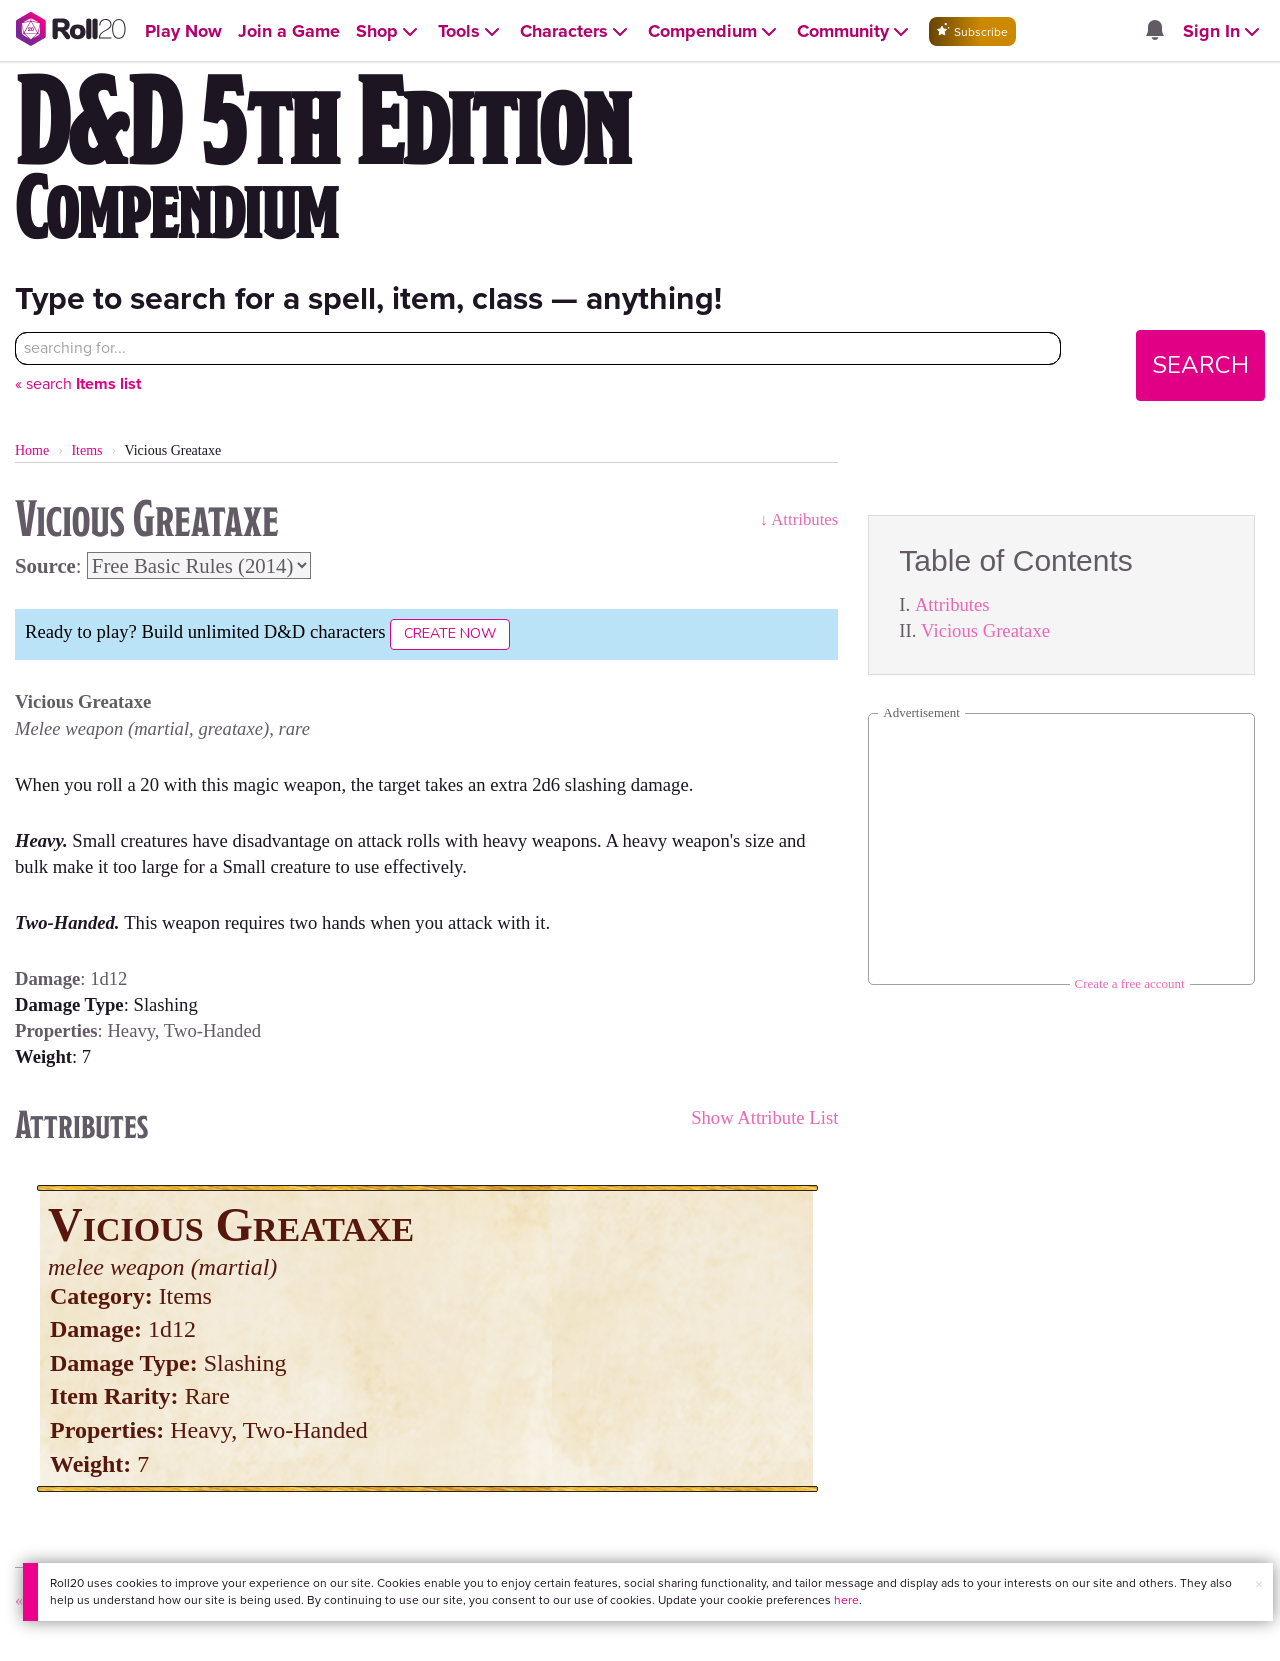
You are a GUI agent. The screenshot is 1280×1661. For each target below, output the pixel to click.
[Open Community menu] (855, 31)
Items (86, 450)
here (846, 1600)
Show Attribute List (764, 1117)
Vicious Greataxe (985, 630)
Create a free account (1130, 983)
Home (32, 450)
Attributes (952, 604)
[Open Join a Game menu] (289, 31)
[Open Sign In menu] (1223, 31)
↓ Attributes (799, 519)
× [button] (1259, 1584)
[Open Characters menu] (576, 31)
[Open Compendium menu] (714, 31)
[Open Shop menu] (389, 31)
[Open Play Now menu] (183, 31)
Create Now (450, 633)
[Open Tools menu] (471, 31)
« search (78, 383)
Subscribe (972, 31)
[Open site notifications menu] (1155, 31)
